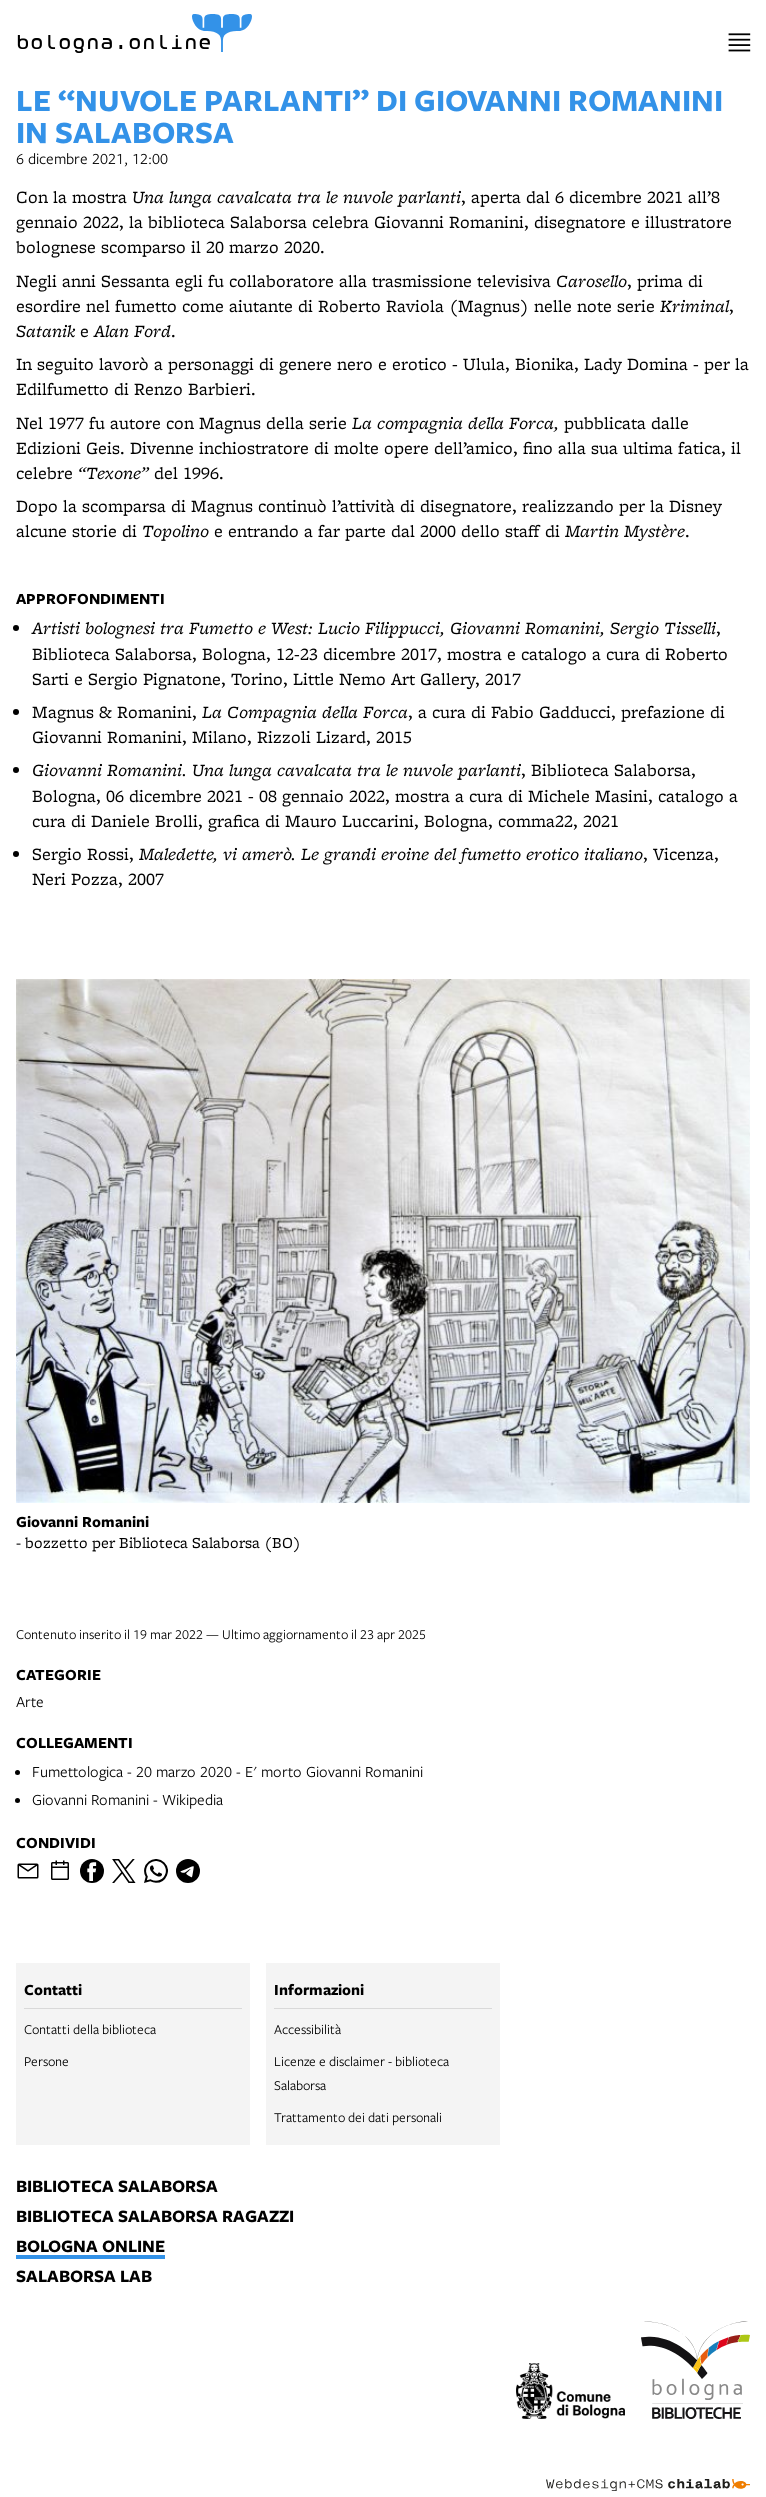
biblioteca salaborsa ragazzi (155, 2217)
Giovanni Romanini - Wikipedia (127, 1799)
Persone (46, 2061)
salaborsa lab (84, 2277)
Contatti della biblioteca (90, 2029)
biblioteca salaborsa (117, 2187)
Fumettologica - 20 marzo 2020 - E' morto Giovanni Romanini (227, 1771)
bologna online (90, 2247)
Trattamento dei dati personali (358, 2117)
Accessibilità (307, 2029)
